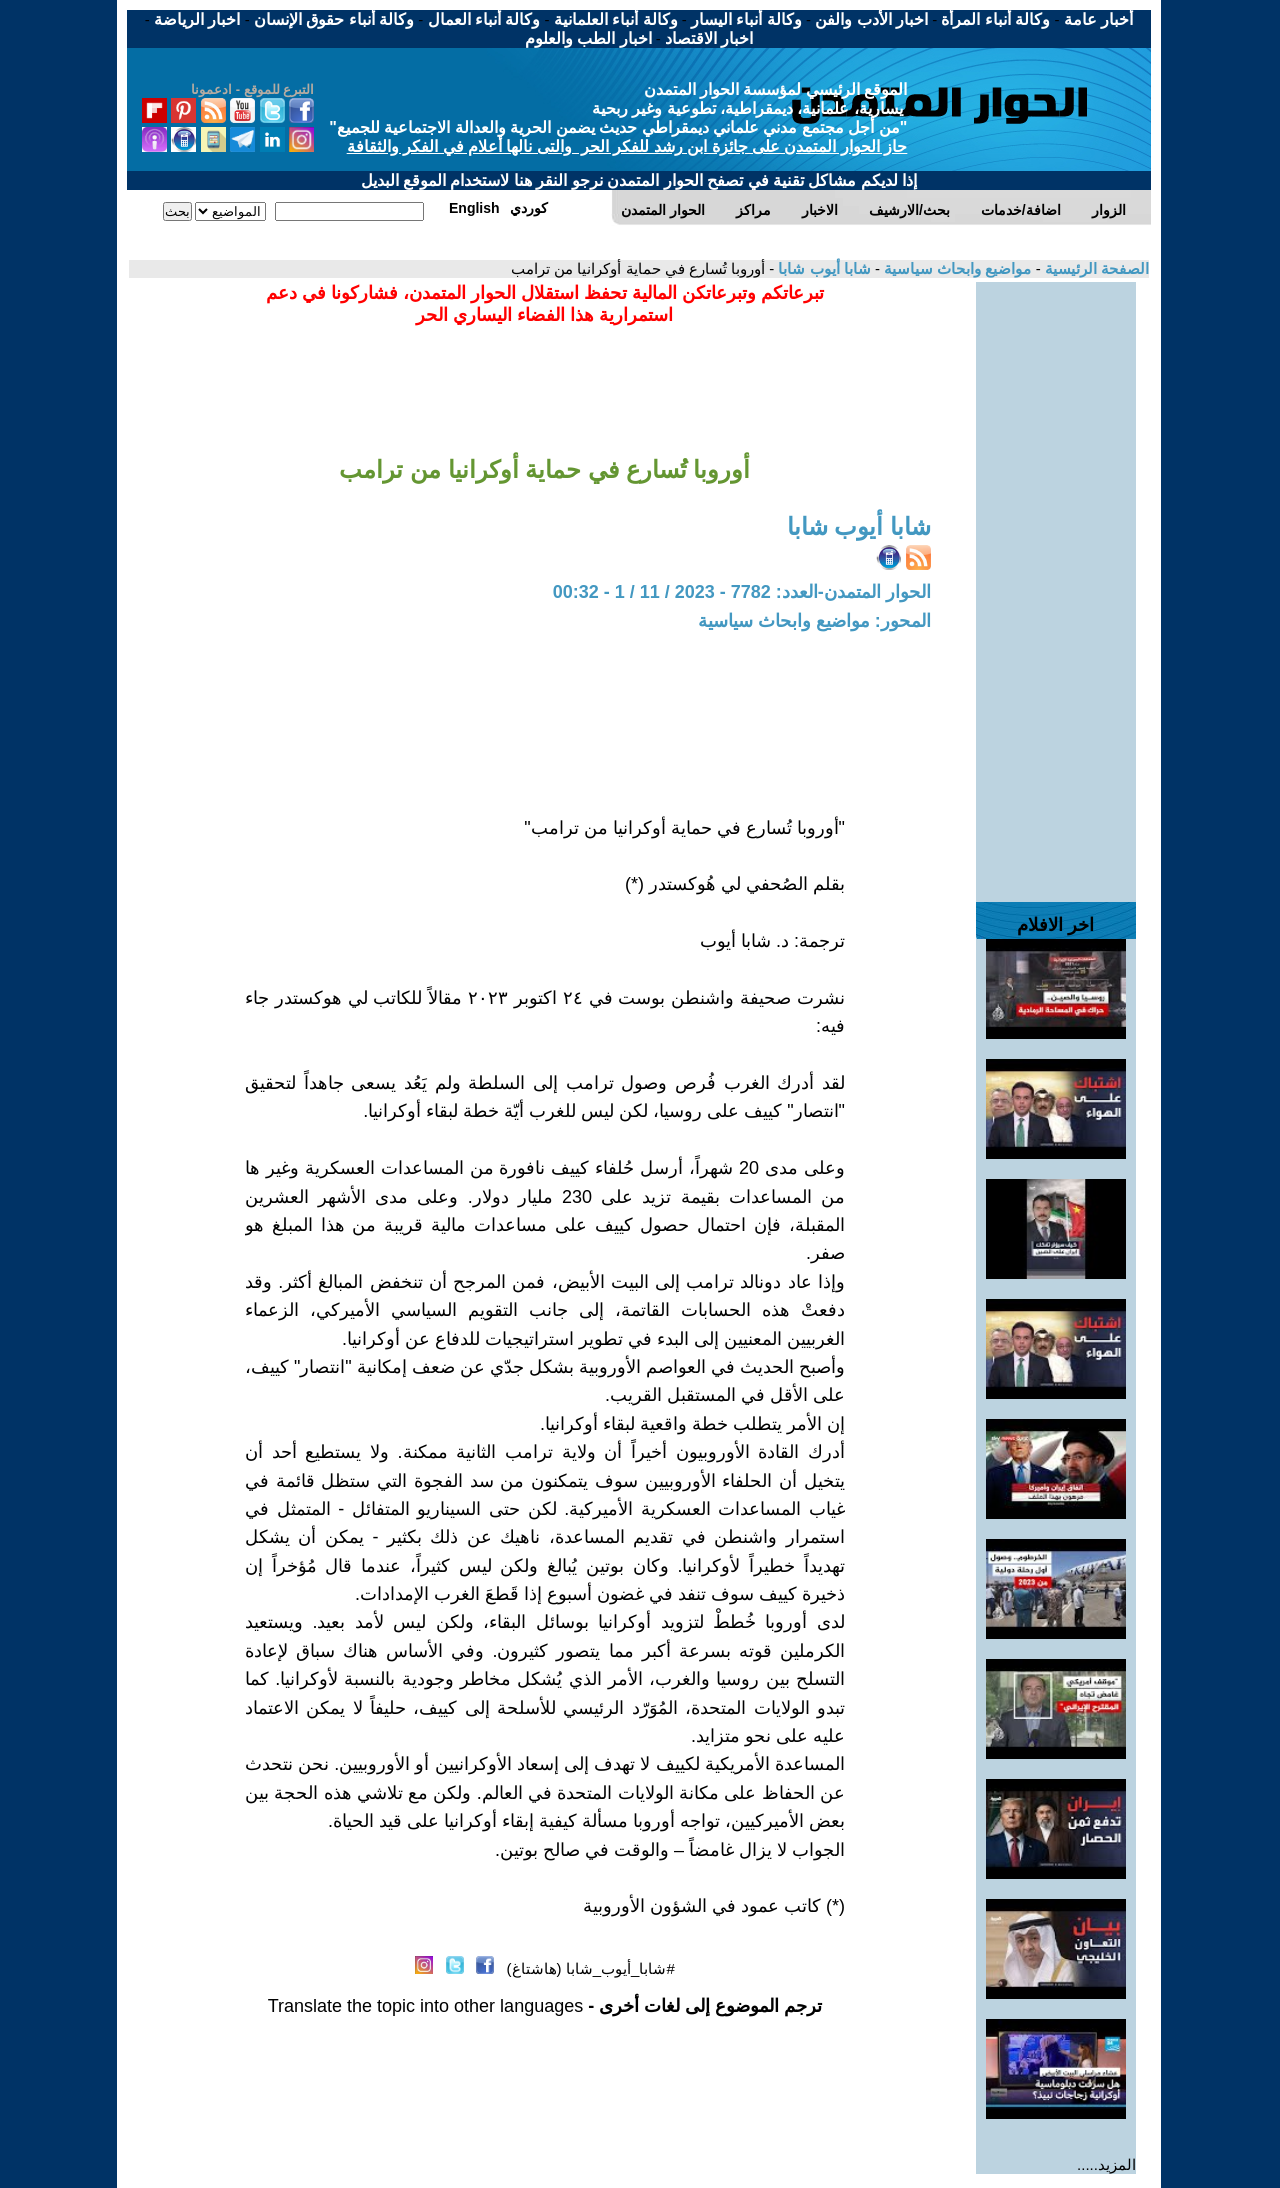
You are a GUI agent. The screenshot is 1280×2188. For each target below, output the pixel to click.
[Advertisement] (1056, 582)
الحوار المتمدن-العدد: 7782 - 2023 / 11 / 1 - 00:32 (742, 592)
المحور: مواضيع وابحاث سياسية (814, 621)
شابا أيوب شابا (822, 268)
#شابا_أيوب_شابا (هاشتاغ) (591, 1968)
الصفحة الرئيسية (1095, 268)
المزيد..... (1106, 2164)
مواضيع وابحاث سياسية (956, 268)
